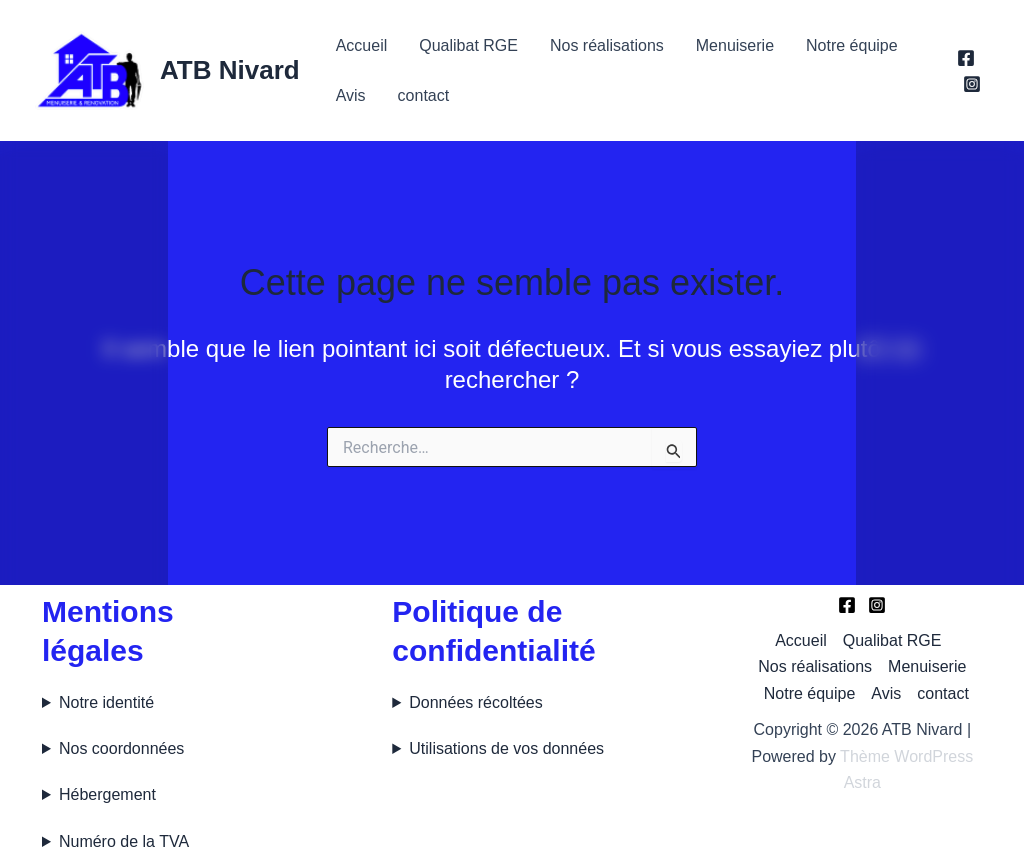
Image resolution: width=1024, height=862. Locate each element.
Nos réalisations (607, 45)
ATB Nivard (230, 70)
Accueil (362, 45)
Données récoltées (475, 702)
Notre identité (106, 702)
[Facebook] (966, 58)
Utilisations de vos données (506, 748)
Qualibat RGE (468, 45)
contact (424, 95)
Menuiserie (735, 45)
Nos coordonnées (121, 748)
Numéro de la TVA (124, 841)
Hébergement (107, 794)
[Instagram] (972, 84)
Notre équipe (852, 45)
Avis (351, 95)
